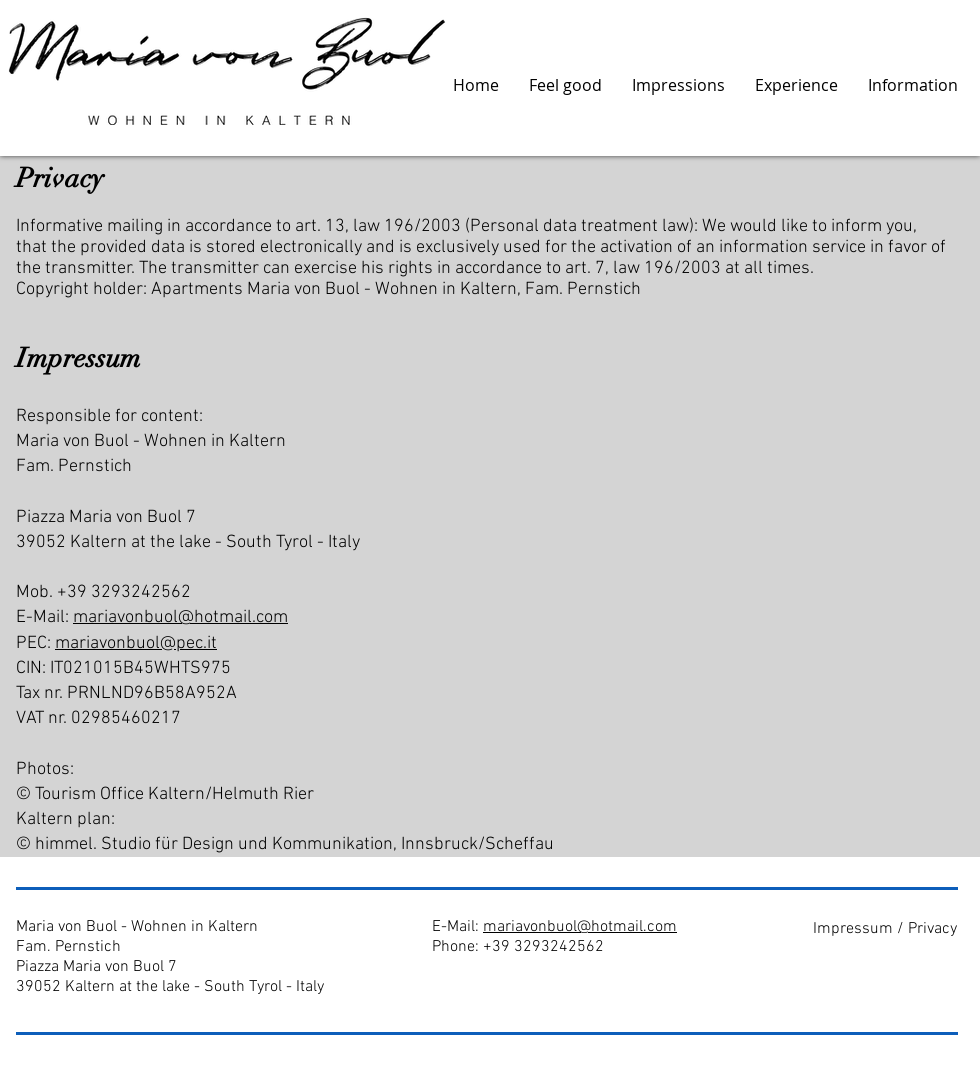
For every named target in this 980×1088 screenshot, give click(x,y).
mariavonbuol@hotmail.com (180, 617)
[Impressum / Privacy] (884, 928)
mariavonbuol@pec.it (136, 643)
